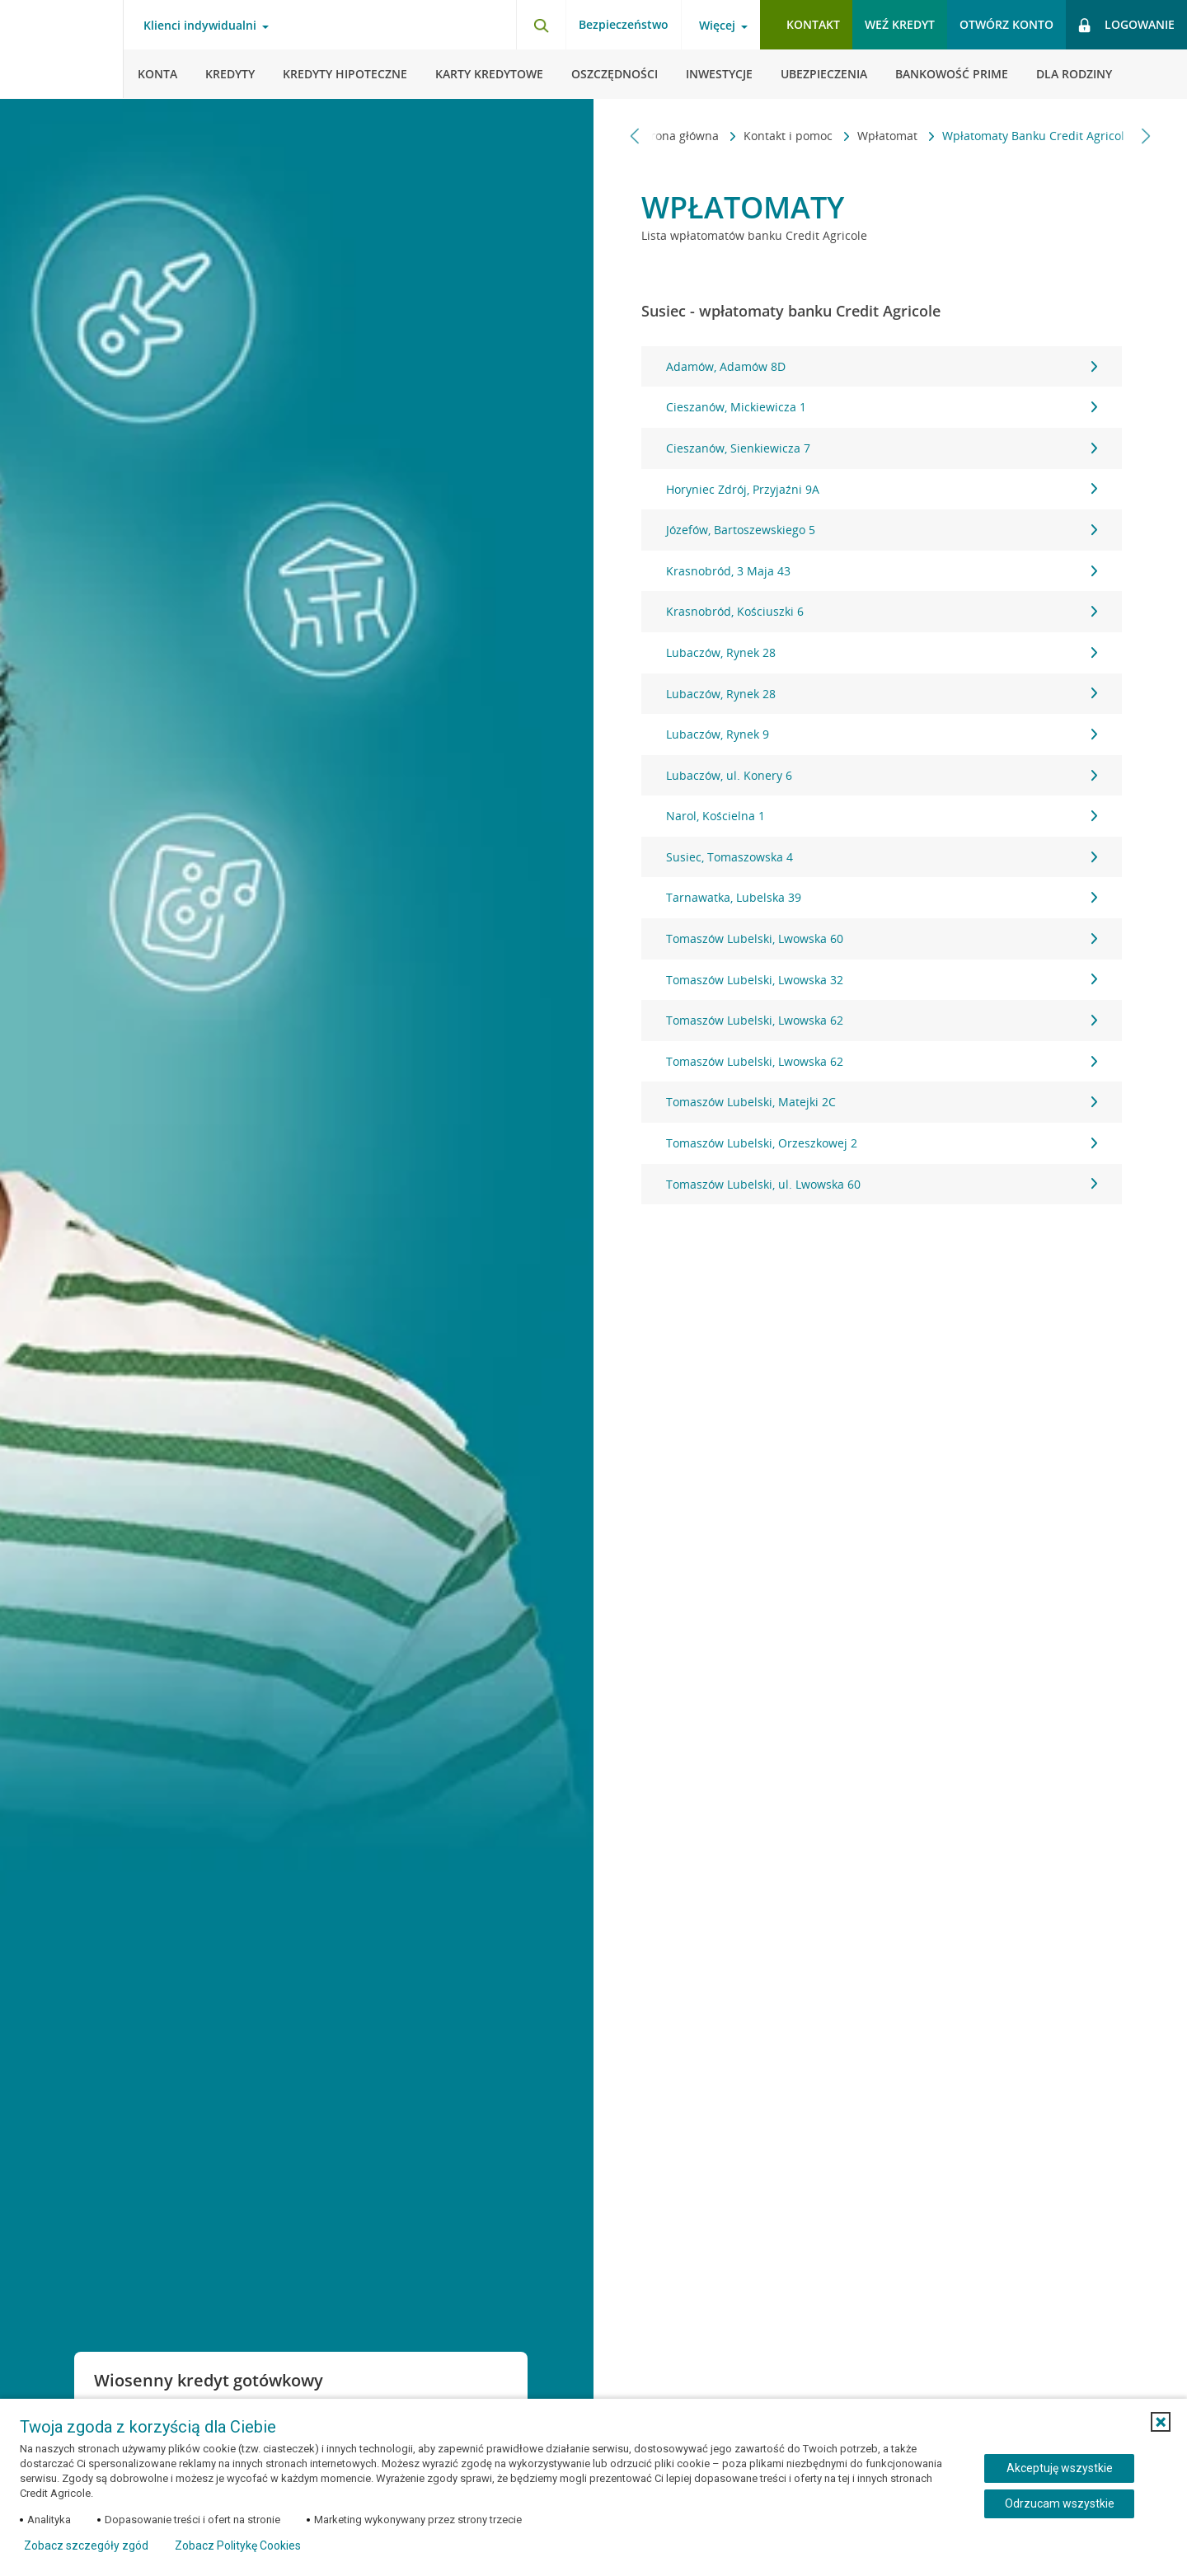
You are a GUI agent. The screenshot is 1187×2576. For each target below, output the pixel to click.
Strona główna (673, 135)
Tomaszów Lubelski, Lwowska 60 (881, 938)
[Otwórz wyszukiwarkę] (540, 24)
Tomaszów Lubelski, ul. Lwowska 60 (881, 1184)
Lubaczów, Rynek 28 (881, 652)
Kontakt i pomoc (782, 135)
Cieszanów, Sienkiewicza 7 (881, 448)
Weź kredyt (900, 24)
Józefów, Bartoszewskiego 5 (881, 529)
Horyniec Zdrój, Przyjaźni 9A (881, 489)
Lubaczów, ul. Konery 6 (881, 775)
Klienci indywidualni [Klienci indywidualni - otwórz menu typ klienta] (199, 25)
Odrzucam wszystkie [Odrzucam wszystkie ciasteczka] (1059, 2503)
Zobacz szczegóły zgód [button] (86, 2545)
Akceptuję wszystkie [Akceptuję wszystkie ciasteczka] (1059, 2468)
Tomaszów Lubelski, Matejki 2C (881, 1102)
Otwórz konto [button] (1006, 24)
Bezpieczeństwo (624, 24)
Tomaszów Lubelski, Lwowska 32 (881, 980)
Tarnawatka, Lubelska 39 (881, 897)
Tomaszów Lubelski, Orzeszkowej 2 (881, 1143)
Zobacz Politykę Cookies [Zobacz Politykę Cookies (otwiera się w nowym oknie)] (238, 2545)
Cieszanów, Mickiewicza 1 (881, 407)
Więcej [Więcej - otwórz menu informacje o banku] (717, 25)
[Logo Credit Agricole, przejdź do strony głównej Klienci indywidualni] (62, 49)
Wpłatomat (881, 135)
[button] (1160, 2421)
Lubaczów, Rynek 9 (881, 734)
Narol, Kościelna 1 (881, 815)
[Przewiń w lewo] (635, 135)
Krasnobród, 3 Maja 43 (881, 571)
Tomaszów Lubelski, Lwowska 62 (881, 1020)
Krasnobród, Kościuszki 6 (881, 611)
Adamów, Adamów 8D (881, 366)
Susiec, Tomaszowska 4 (881, 857)
